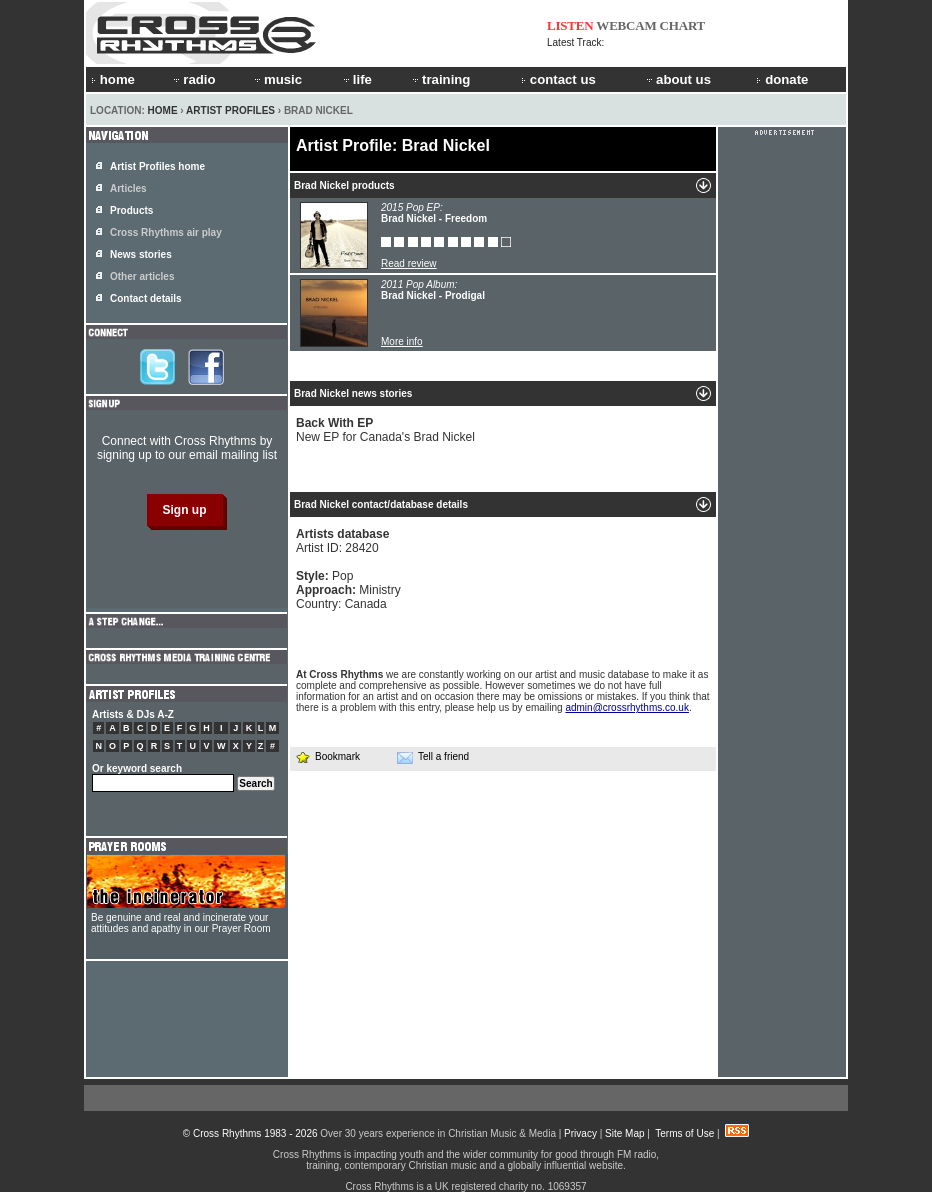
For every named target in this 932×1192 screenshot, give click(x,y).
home (113, 79)
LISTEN (570, 25)
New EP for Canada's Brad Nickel (385, 430)
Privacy (580, 1133)
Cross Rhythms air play (166, 232)
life (356, 79)
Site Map (624, 1133)
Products (131, 210)
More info (402, 341)
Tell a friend (433, 757)
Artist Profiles (230, 110)
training (440, 79)
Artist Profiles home (157, 166)
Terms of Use (684, 1133)
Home (163, 110)
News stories (141, 254)
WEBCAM (626, 25)
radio (193, 79)
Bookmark (327, 756)
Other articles (142, 276)
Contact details (146, 298)
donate (782, 79)
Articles (128, 188)
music (277, 79)
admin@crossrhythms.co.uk (627, 707)
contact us (558, 79)
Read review (409, 263)
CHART (683, 25)
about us (677, 79)
